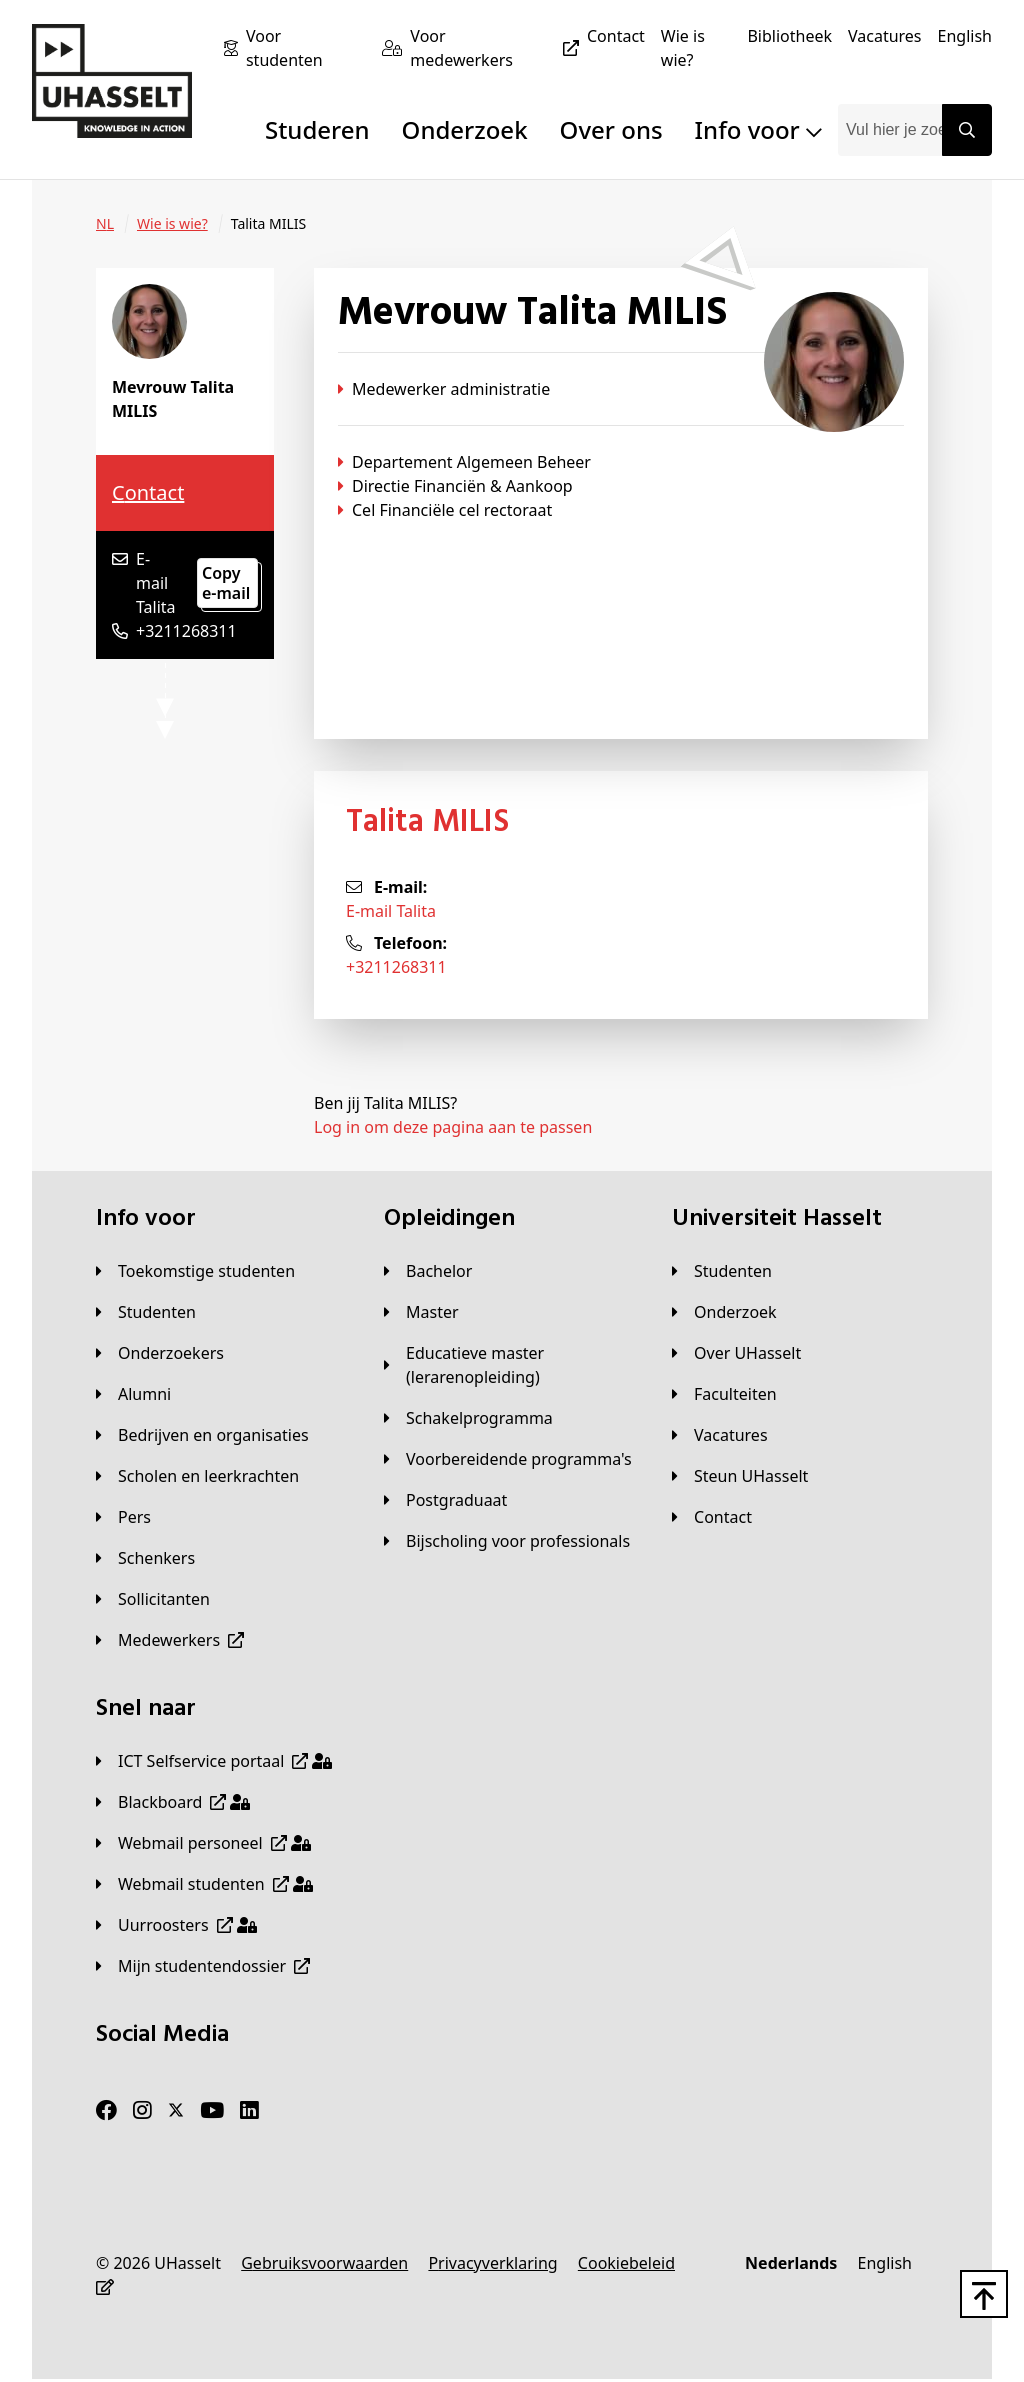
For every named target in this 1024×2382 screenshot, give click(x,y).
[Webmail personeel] (203, 1843)
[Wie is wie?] (696, 48)
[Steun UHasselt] (740, 1476)
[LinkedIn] (249, 2111)
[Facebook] (106, 2111)
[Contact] (616, 36)
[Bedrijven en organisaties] (202, 1435)
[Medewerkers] (170, 1640)
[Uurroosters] (176, 1925)
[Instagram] (142, 2111)
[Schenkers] (145, 1558)
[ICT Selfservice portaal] (214, 1761)
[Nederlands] (791, 2263)
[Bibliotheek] (789, 36)
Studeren (317, 129)
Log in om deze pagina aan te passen (453, 1127)
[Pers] (123, 1517)
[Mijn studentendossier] (203, 1966)
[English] (965, 36)
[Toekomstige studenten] (195, 1271)
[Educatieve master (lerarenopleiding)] (512, 1365)
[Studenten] (146, 1312)
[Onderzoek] (724, 1312)
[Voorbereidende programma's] (508, 1459)
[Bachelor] (428, 1271)
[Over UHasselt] (736, 1353)
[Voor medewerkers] (498, 48)
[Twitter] (176, 2111)
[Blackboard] (173, 1802)
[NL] (105, 224)
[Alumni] (133, 1394)
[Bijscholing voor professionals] (507, 1541)
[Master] (421, 1312)
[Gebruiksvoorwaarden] (324, 2263)
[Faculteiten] (724, 1394)
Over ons (611, 129)
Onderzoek (465, 129)
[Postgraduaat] (445, 1500)
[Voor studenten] (306, 48)
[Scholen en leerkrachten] (197, 1476)
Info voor (758, 129)
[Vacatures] (885, 36)
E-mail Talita (391, 911)
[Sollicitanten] (153, 1599)
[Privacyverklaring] (492, 2263)
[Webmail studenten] (204, 1884)
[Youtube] (212, 2111)
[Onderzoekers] (160, 1353)
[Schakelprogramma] (468, 1418)
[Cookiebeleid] (626, 2263)
